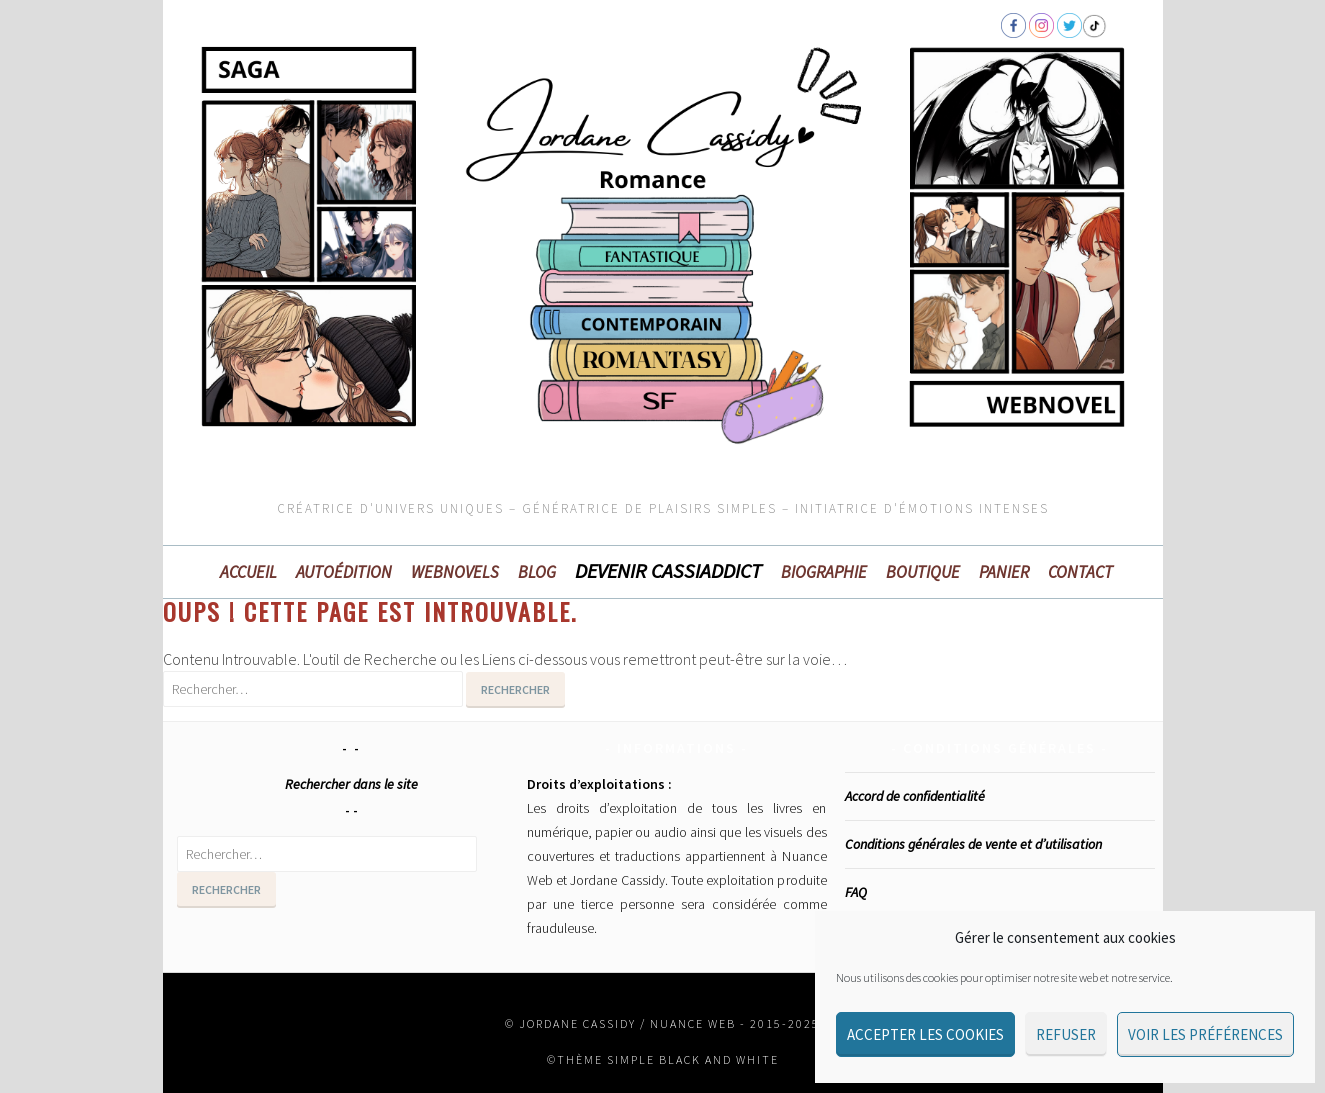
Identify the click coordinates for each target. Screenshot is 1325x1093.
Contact (1080, 572)
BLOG (537, 572)
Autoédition (344, 572)
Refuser (1066, 1034)
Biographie (824, 572)
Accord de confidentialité (915, 796)
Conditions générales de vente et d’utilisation (973, 844)
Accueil (248, 572)
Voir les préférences (1205, 1034)
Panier (1004, 572)
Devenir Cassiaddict (668, 571)
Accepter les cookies (925, 1034)
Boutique (923, 572)
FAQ (856, 892)
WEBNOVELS (455, 572)
